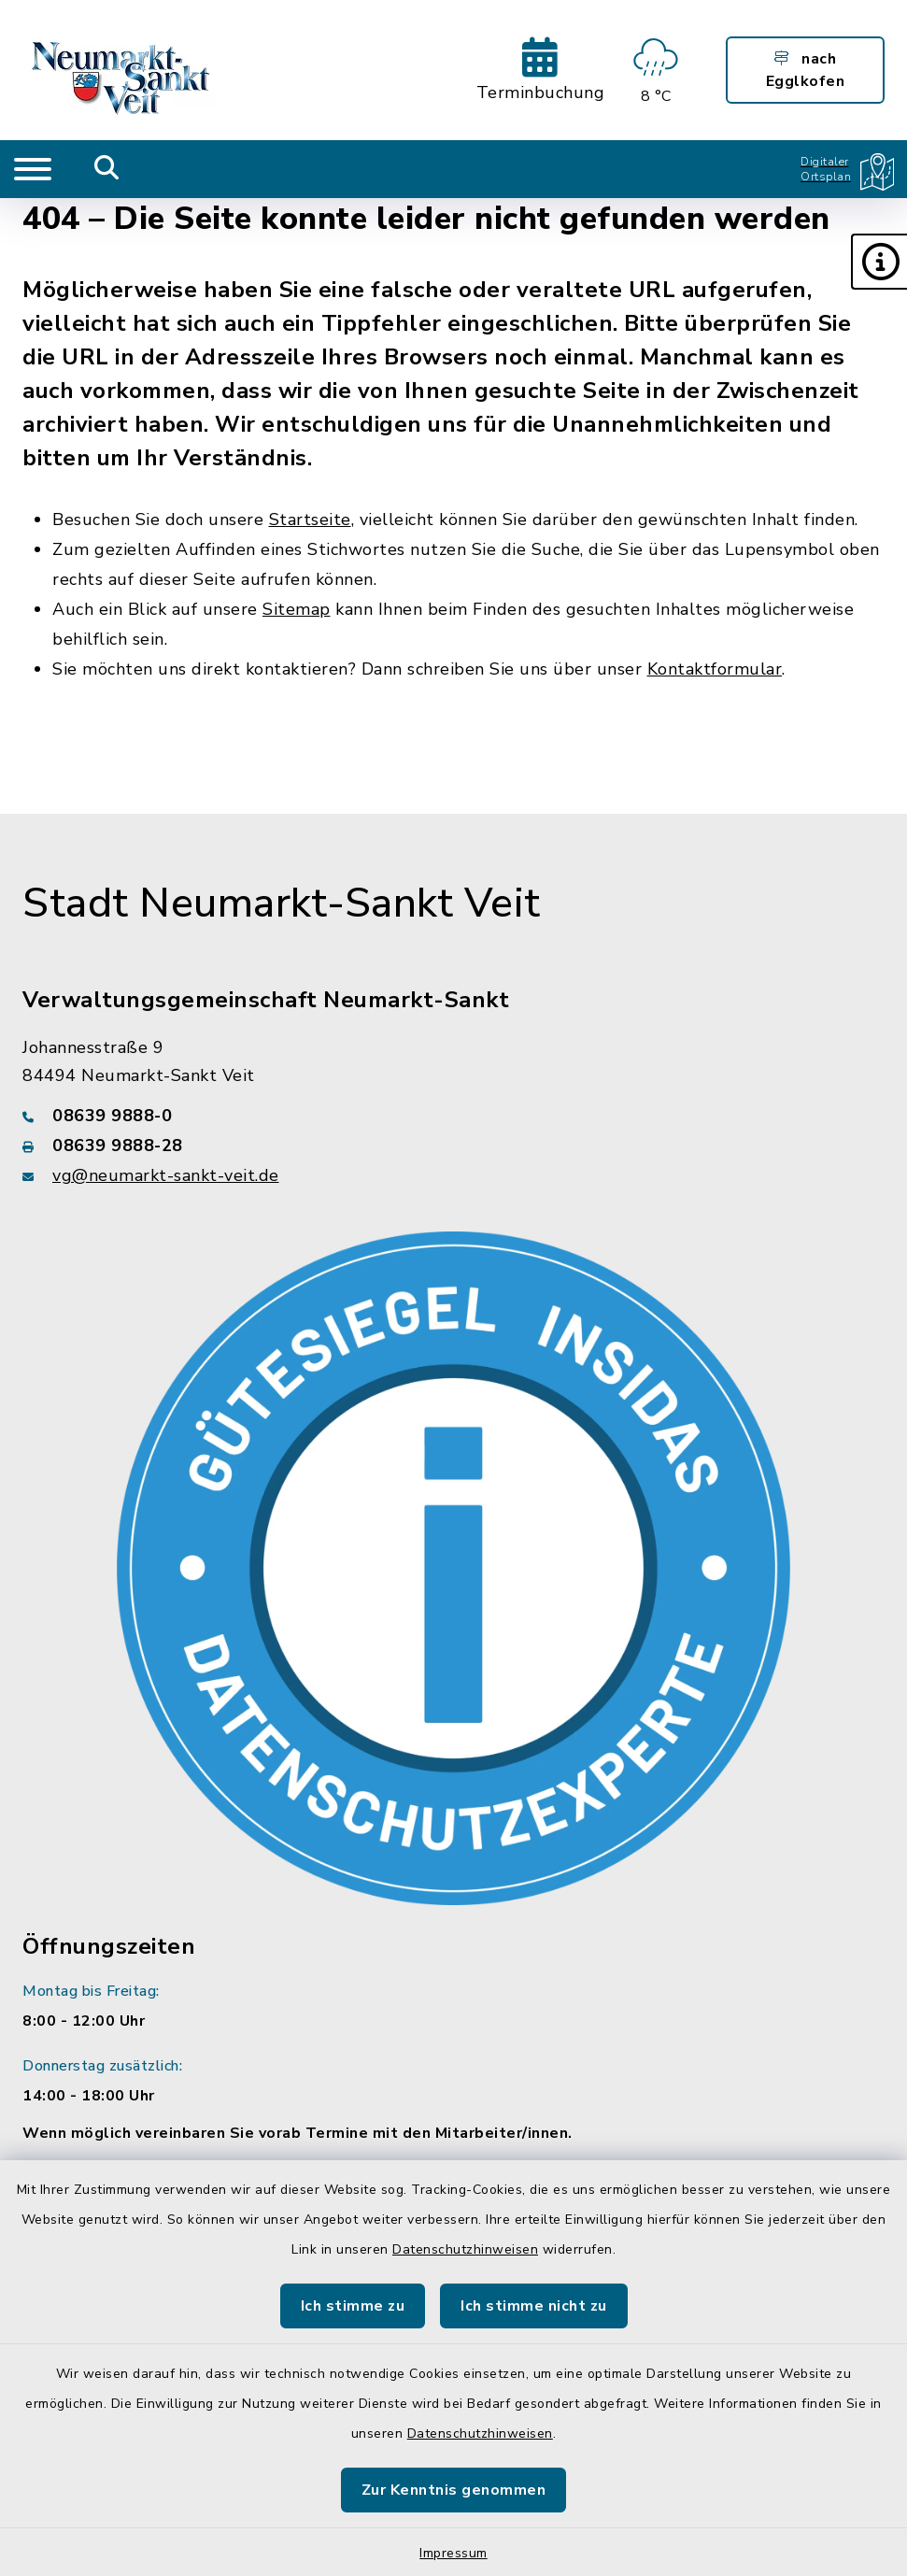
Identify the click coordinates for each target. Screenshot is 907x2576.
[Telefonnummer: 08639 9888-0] (453, 1115)
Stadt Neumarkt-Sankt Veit (281, 903)
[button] (879, 262)
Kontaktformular (715, 669)
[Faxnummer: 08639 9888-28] (453, 1145)
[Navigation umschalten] (32, 169)
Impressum (453, 2553)
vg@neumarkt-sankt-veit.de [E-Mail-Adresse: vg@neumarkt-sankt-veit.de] (165, 1175)
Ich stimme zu (353, 2306)
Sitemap (296, 609)
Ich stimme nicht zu (534, 2306)
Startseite (310, 519)
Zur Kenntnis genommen (453, 2490)
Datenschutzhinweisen (465, 2249)
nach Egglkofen (805, 70)
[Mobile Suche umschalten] (107, 169)
